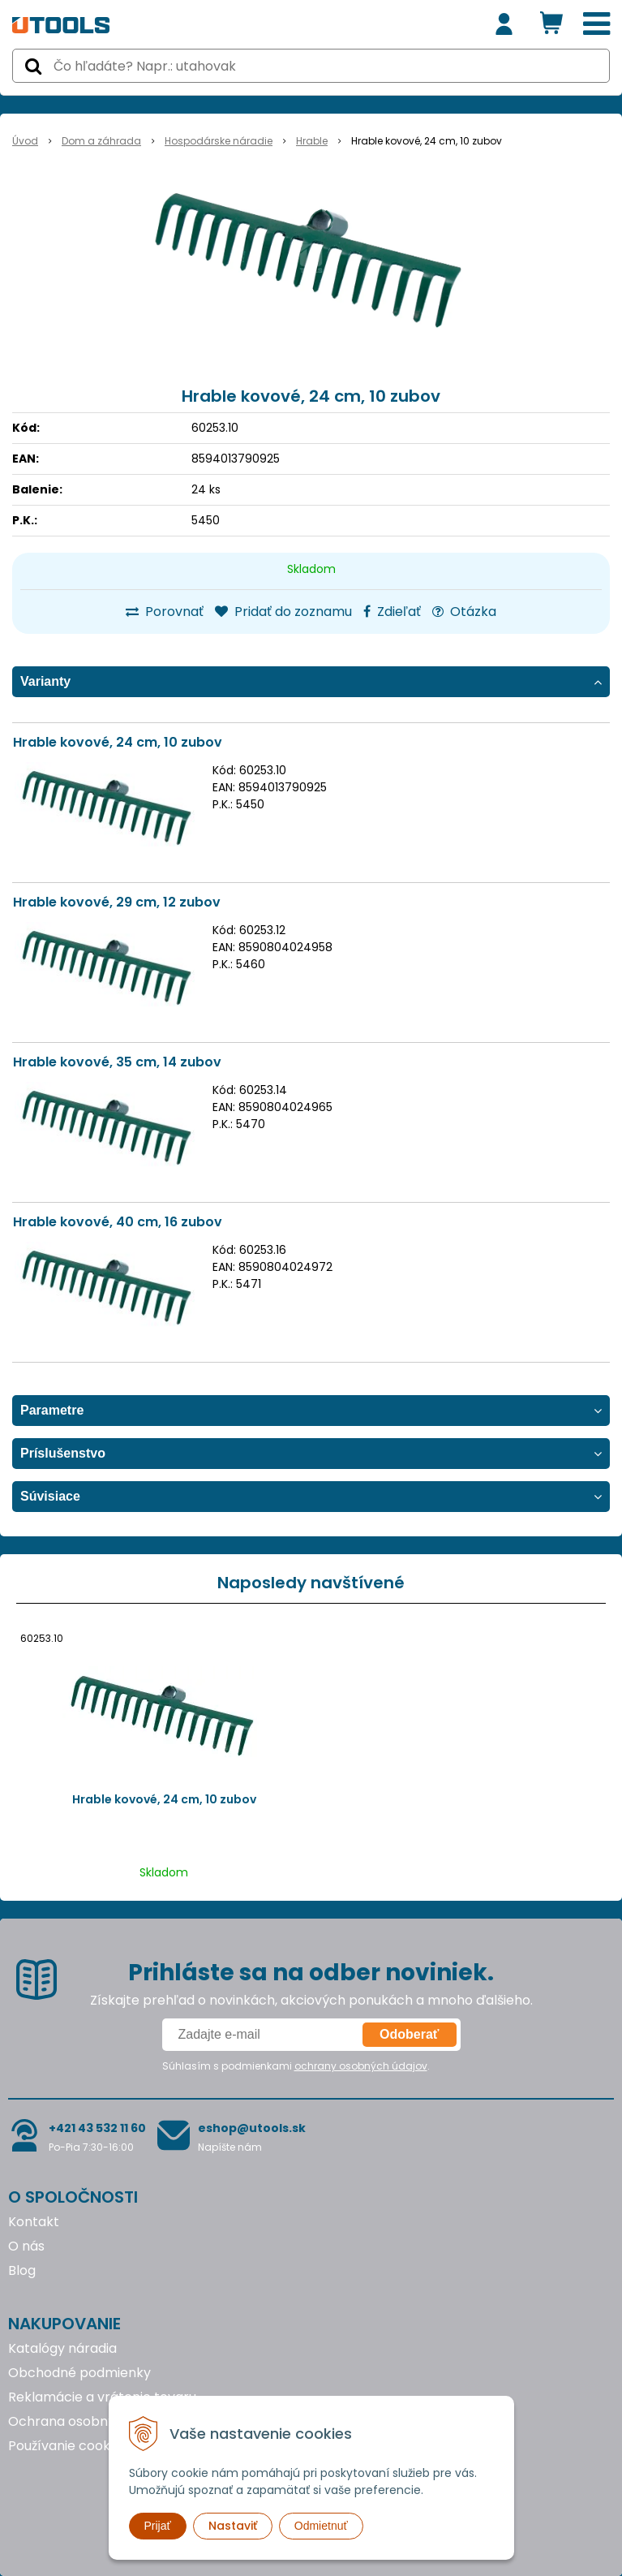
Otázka (464, 611)
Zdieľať (392, 611)
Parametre (52, 1410)
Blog (22, 2270)
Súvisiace (50, 1496)
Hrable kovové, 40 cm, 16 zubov (117, 1222)
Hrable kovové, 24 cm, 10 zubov (117, 742)
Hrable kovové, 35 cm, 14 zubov (117, 1062)
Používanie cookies (67, 2445)
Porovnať (165, 611)
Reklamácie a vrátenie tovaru (102, 2397)
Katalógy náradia (62, 2348)
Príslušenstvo (62, 1453)
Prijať (157, 2525)
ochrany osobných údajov (360, 2066)
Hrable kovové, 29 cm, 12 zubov (117, 902)
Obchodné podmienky (79, 2372)
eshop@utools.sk (252, 2128)
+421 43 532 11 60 (97, 2128)
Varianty (45, 681)
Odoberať (409, 2034)
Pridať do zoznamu (283, 611)
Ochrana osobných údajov (92, 2421)
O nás (26, 2246)
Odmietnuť (321, 2525)
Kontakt (33, 2221)
